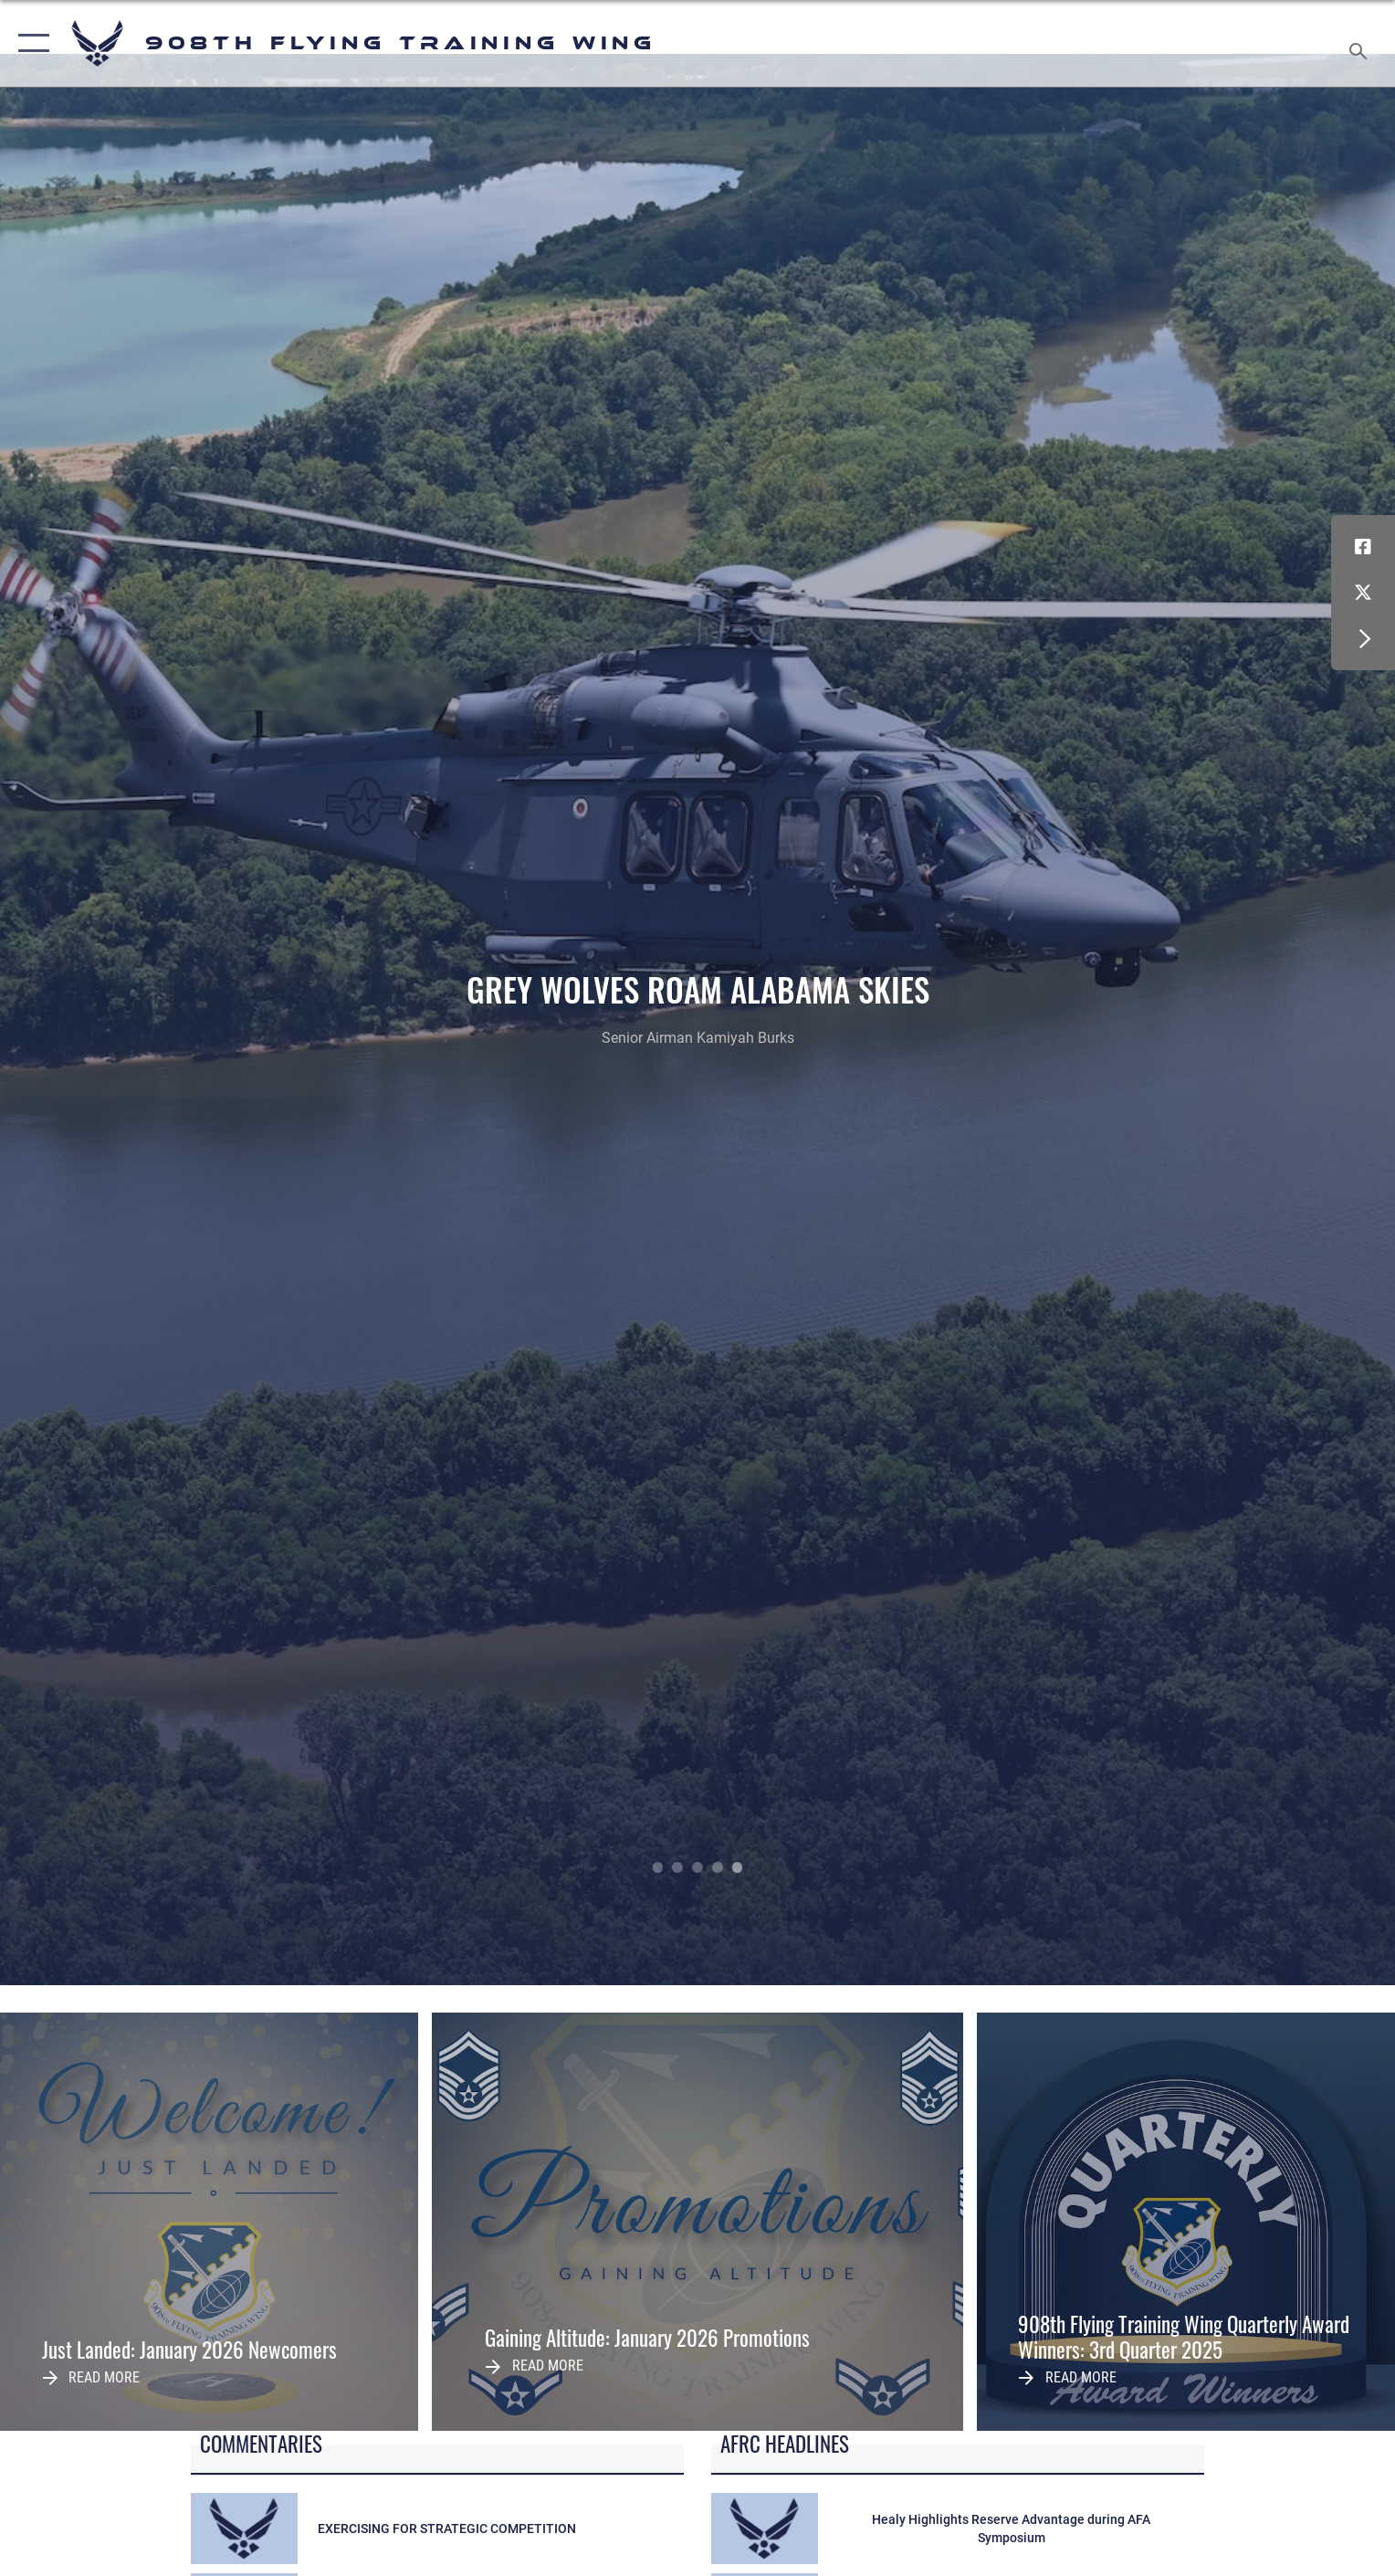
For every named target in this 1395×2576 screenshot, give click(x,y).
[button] (29, 43)
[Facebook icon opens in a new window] (1363, 547)
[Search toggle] (1361, 43)
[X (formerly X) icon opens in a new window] (1363, 592)
